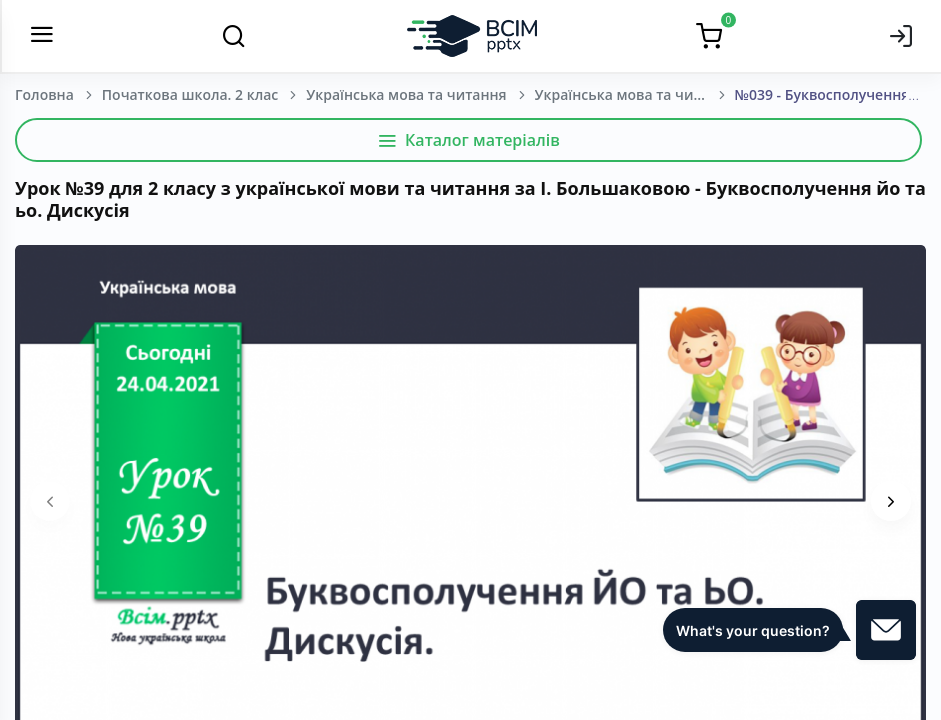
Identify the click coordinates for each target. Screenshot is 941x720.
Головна (44, 94)
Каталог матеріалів (468, 140)
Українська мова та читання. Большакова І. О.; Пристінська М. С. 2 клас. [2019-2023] (635, 94)
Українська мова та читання (406, 94)
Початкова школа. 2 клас (190, 94)
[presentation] (50, 501)
